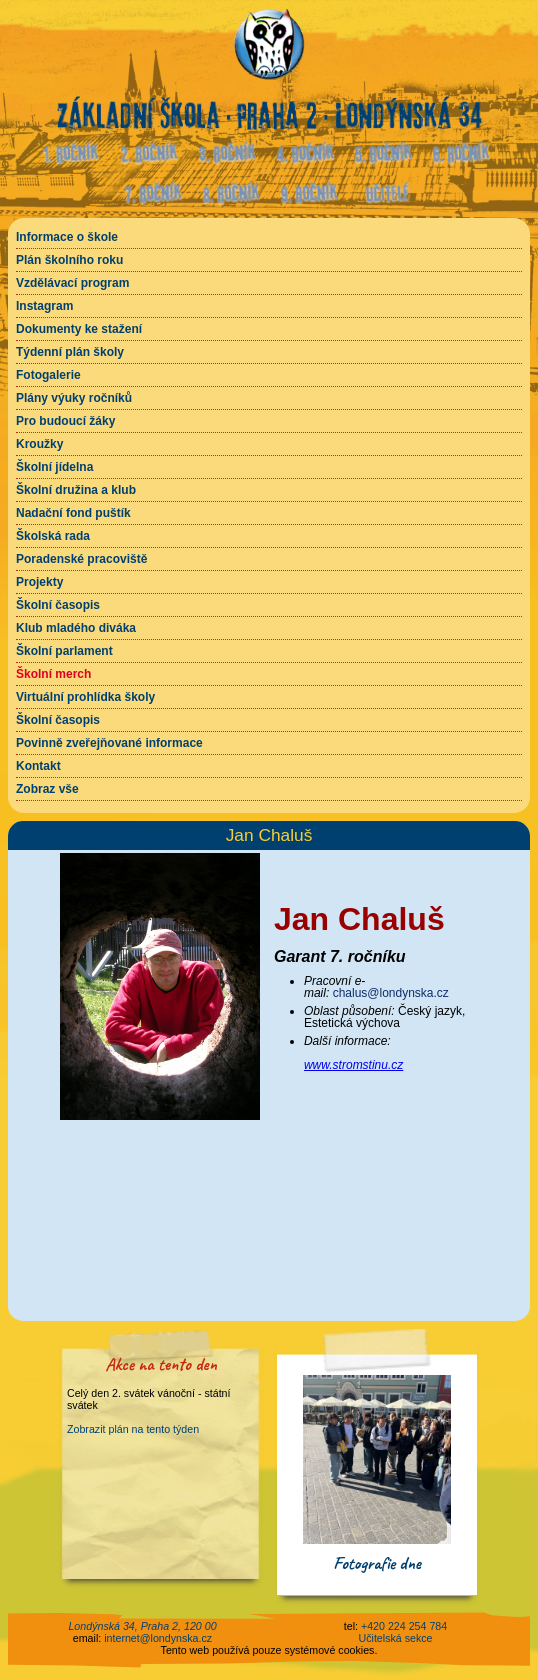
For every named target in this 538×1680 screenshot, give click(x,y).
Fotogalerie (48, 375)
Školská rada (53, 536)
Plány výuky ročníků (74, 398)
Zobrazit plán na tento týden (133, 1429)
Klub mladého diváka (76, 628)
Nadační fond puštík (73, 513)
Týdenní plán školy (70, 352)
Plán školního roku (69, 260)
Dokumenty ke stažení (79, 329)
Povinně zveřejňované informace (109, 743)
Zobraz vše (47, 789)
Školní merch (53, 674)
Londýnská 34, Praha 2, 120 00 (142, 1626)
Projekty (39, 582)
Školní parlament (64, 651)
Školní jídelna (54, 467)
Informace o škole (67, 237)
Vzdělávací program (72, 283)
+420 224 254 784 (404, 1626)
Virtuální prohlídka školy (85, 697)
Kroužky (39, 444)
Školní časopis (58, 605)
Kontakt (38, 766)
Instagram (44, 306)
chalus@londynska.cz (391, 993)
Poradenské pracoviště (81, 559)
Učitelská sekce (395, 1638)
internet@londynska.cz (158, 1638)
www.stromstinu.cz (353, 1065)
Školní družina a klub (76, 490)
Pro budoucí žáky (65, 421)
